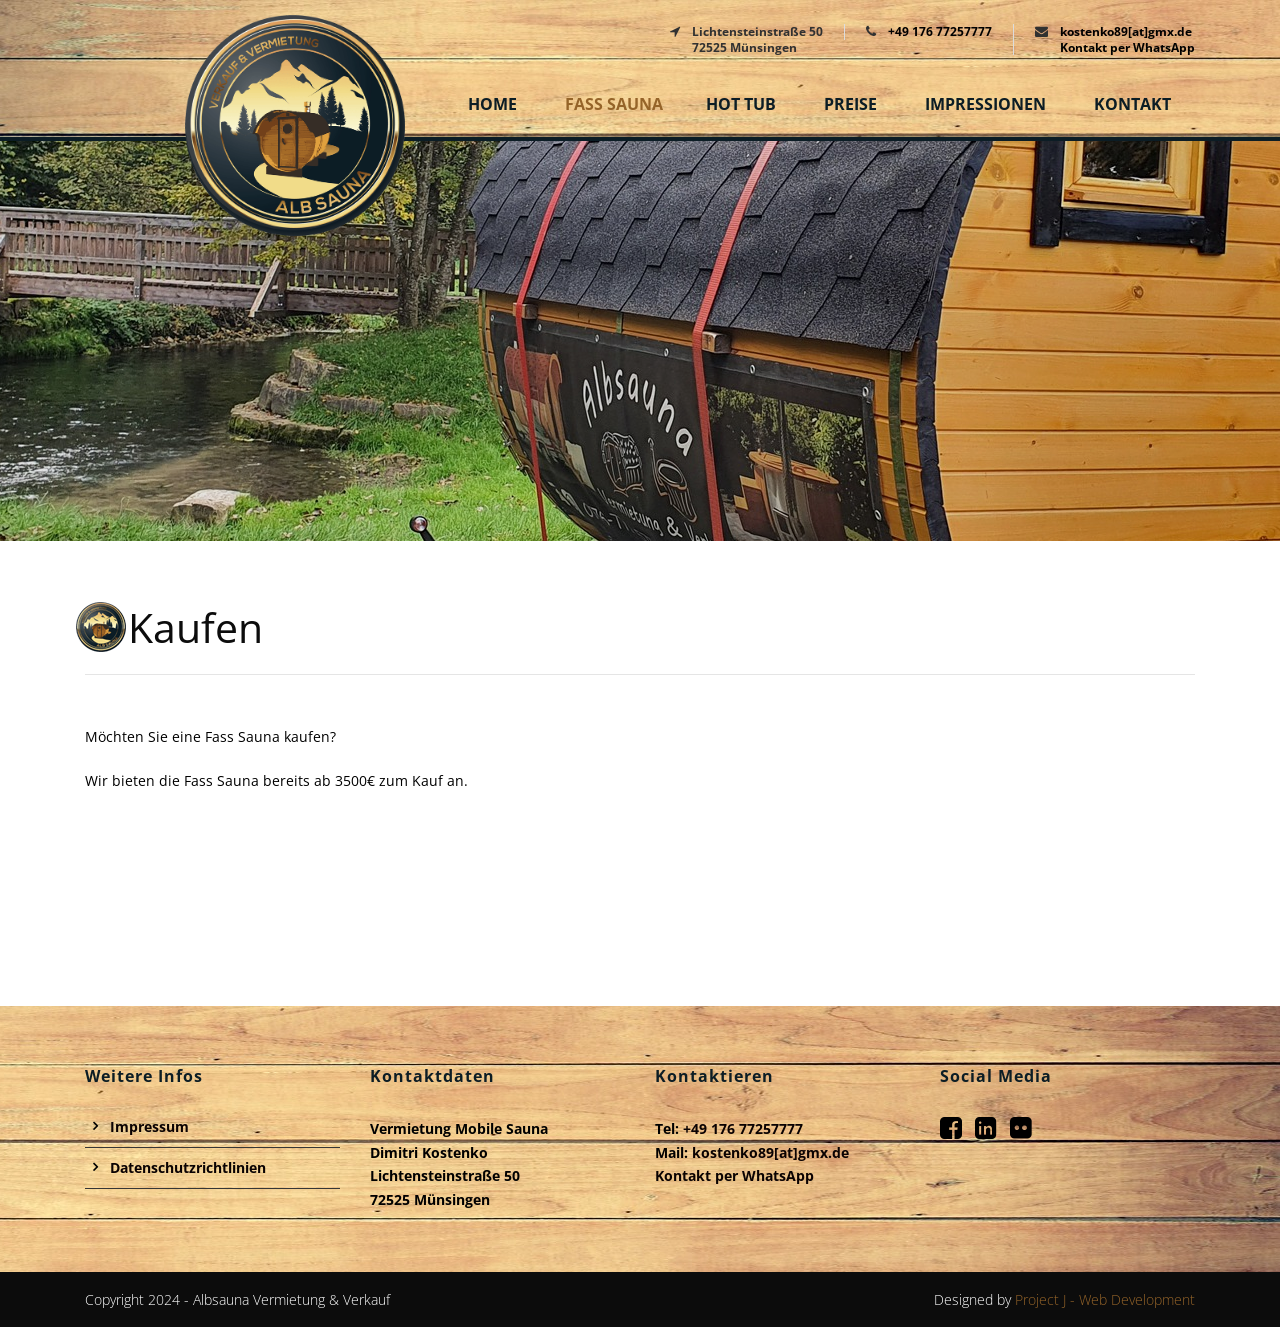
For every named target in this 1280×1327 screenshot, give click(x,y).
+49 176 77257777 (940, 31)
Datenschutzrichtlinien (188, 1167)
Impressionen (985, 104)
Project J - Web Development (1105, 1299)
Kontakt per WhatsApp (1127, 47)
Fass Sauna (614, 104)
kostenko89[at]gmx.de (1126, 31)
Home (492, 104)
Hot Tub (741, 104)
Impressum (149, 1126)
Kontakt (1132, 104)
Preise (850, 104)
